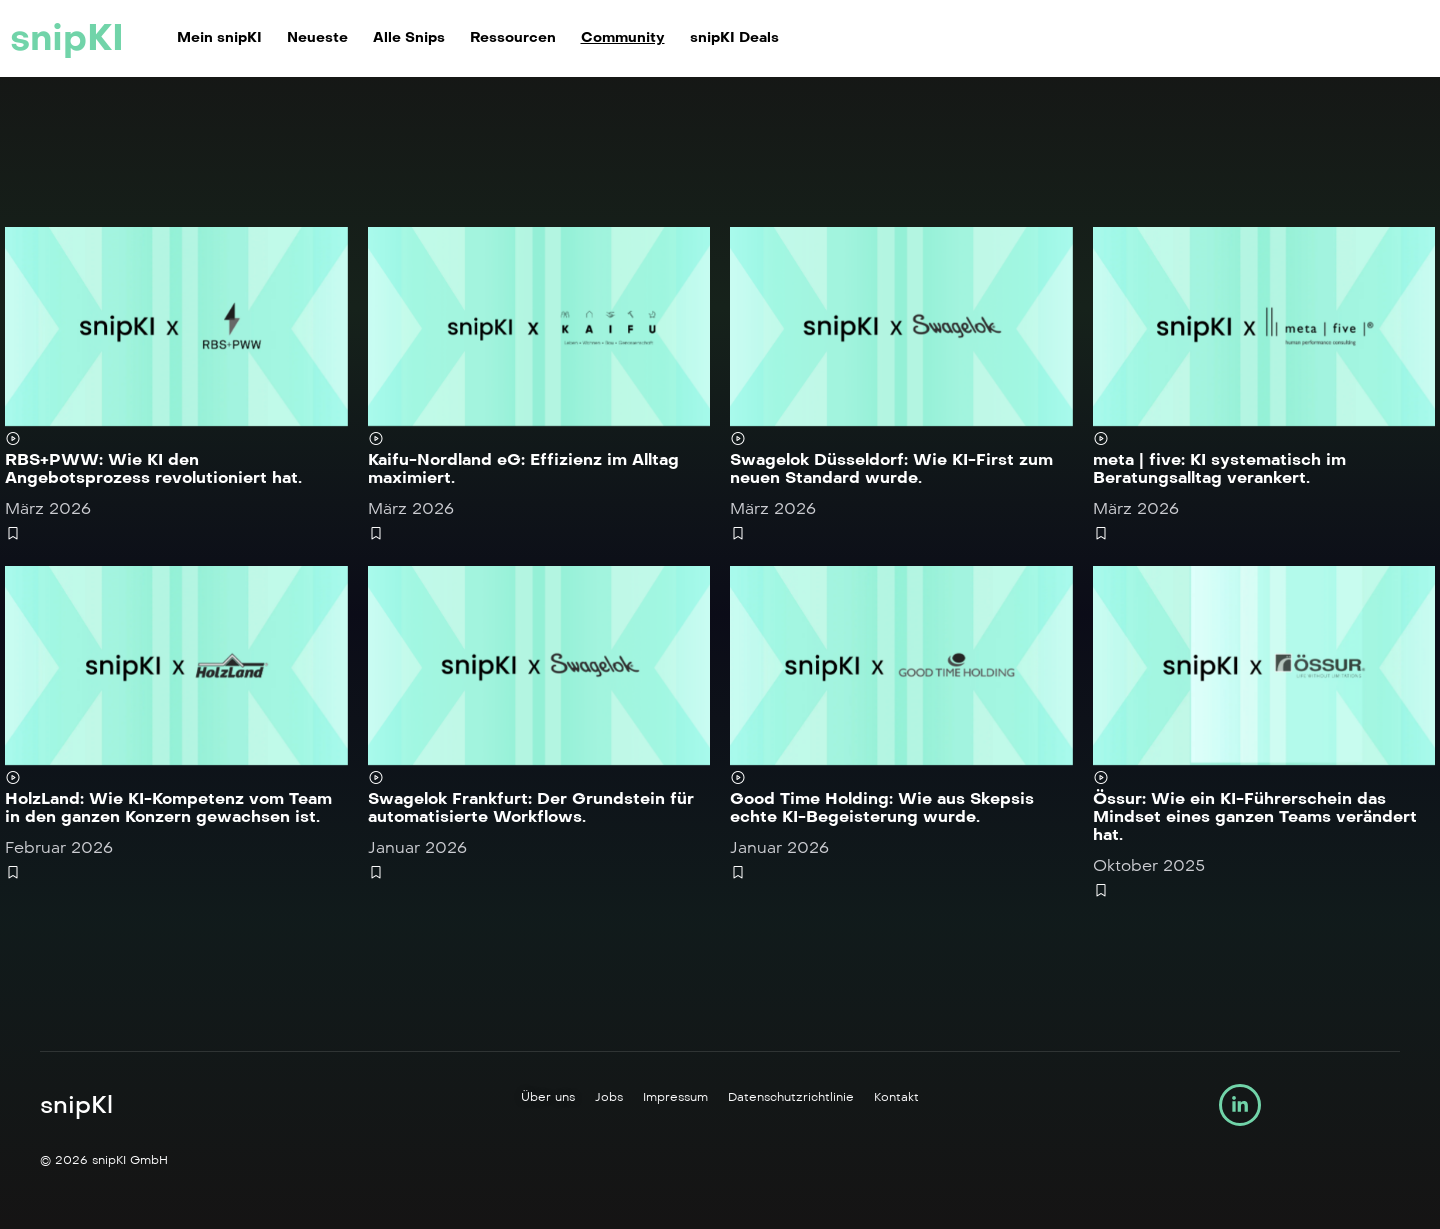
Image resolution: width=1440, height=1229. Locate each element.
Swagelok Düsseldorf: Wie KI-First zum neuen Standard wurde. (891, 468)
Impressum (675, 1097)
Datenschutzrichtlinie (791, 1097)
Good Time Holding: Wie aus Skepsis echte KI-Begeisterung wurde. (882, 807)
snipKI (67, 38)
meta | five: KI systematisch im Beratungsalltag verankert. (1219, 468)
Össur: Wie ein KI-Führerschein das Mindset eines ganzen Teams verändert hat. (1255, 816)
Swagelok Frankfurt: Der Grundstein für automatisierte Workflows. (531, 807)
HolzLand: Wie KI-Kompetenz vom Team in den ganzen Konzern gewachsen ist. (168, 807)
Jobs (609, 1097)
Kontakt (896, 1097)
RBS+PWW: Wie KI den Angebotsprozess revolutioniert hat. (153, 468)
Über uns (548, 1097)
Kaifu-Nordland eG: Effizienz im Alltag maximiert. (523, 468)
